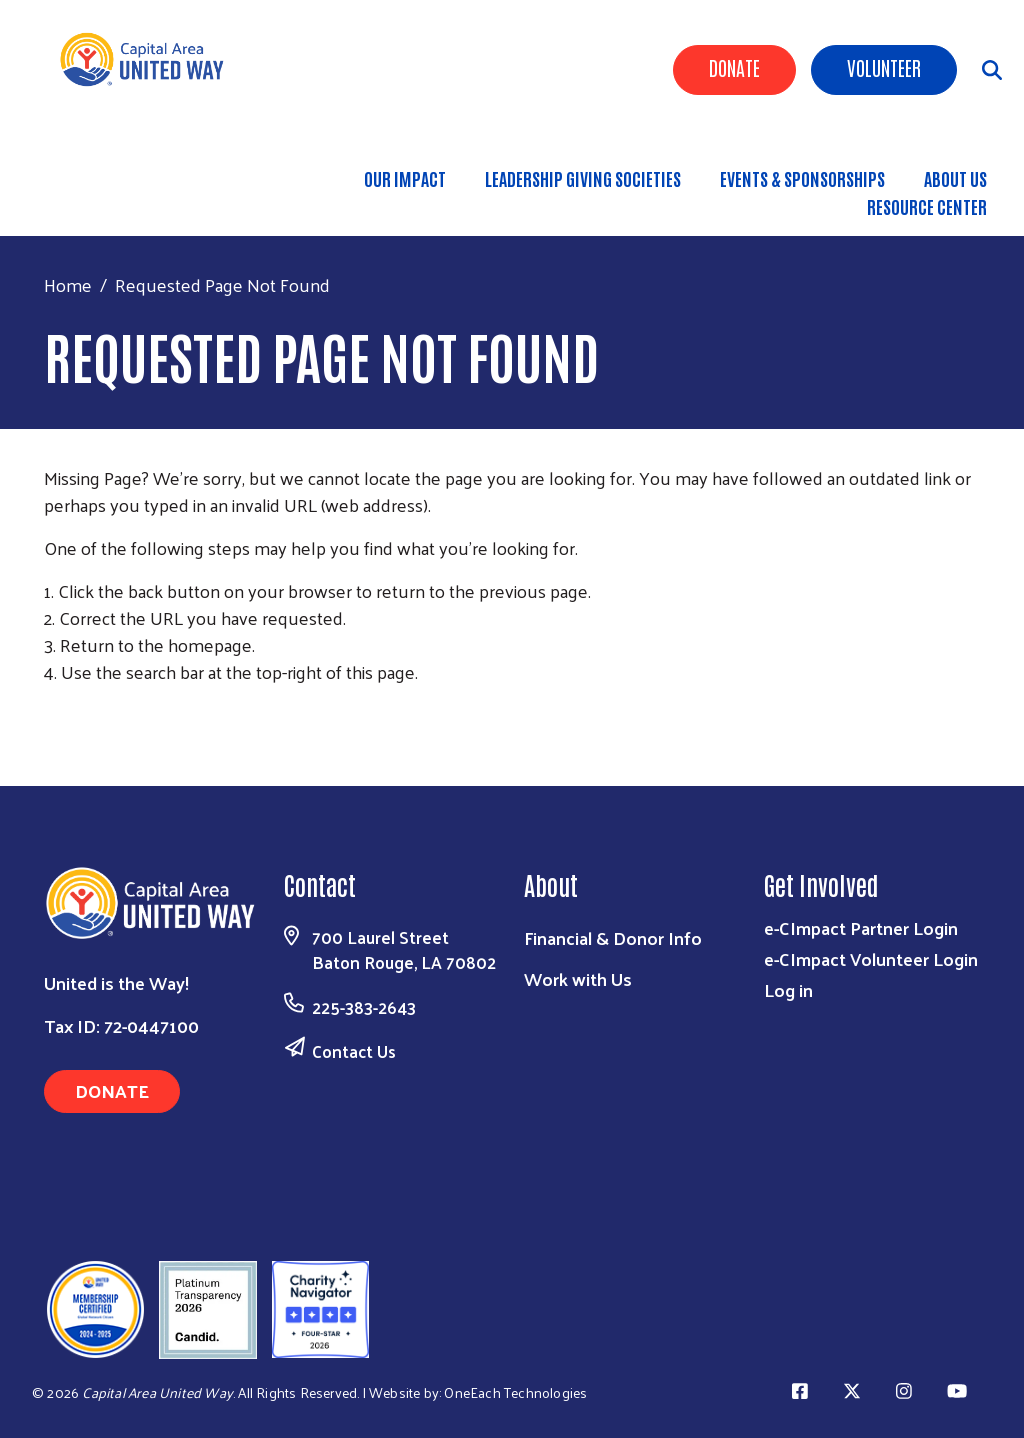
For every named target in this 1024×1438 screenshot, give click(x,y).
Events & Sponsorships (802, 178)
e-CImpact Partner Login (861, 927)
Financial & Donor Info (613, 937)
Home (68, 284)
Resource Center (927, 206)
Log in (788, 989)
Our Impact (405, 178)
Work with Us (578, 978)
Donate (734, 67)
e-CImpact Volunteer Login (871, 958)
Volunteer (884, 67)
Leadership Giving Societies (583, 178)
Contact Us (354, 1051)
